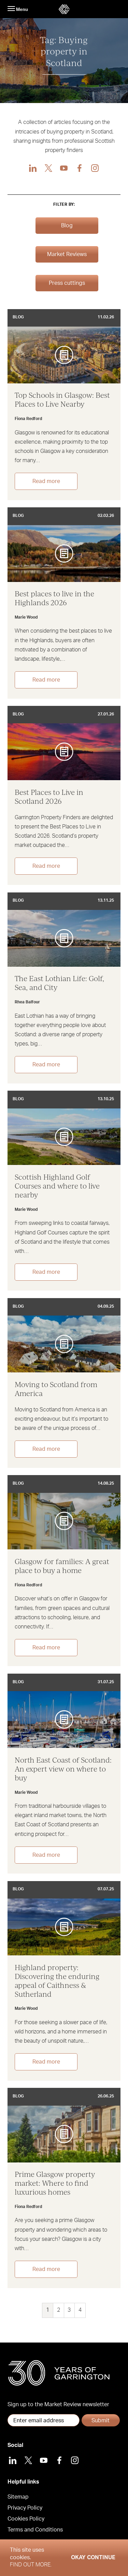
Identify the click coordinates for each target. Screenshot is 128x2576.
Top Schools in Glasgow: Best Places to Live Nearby (62, 399)
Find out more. (31, 2564)
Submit (100, 2420)
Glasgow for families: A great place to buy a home (62, 1566)
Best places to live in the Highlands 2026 (54, 598)
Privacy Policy (25, 2508)
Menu (18, 9)
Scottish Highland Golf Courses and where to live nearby (57, 1185)
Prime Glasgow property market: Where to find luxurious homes (55, 2183)
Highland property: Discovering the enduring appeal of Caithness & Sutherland (57, 1980)
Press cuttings (67, 283)
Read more (46, 481)
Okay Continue (93, 2557)
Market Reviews (67, 254)
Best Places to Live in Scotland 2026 (49, 796)
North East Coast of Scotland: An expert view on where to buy (63, 1768)
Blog (67, 225)
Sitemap (18, 2497)
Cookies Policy (26, 2519)
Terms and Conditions (35, 2530)
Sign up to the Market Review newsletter (58, 2404)
